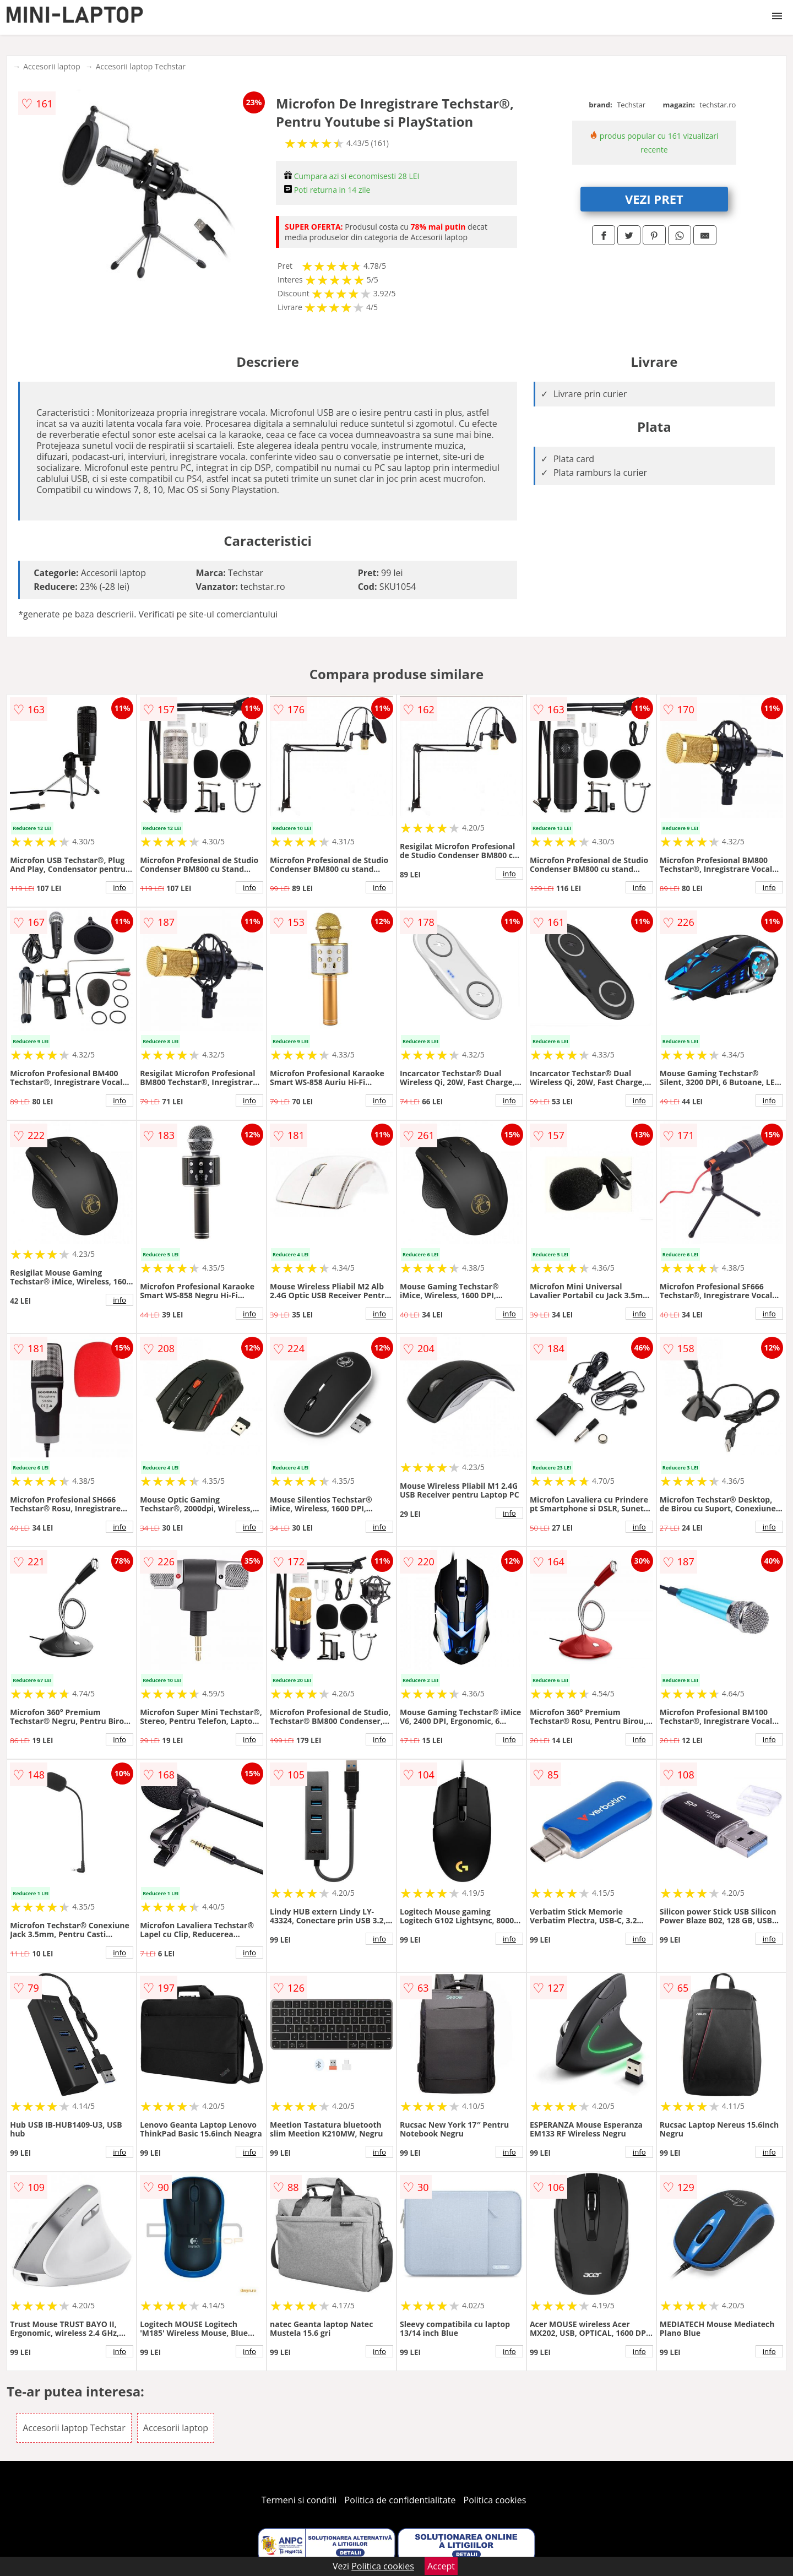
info (119, 887)
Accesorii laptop (51, 66)
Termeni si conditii (299, 2500)
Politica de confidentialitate (400, 2500)
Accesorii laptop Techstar (141, 66)
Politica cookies (495, 2500)
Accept (441, 2566)
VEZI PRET (654, 199)
